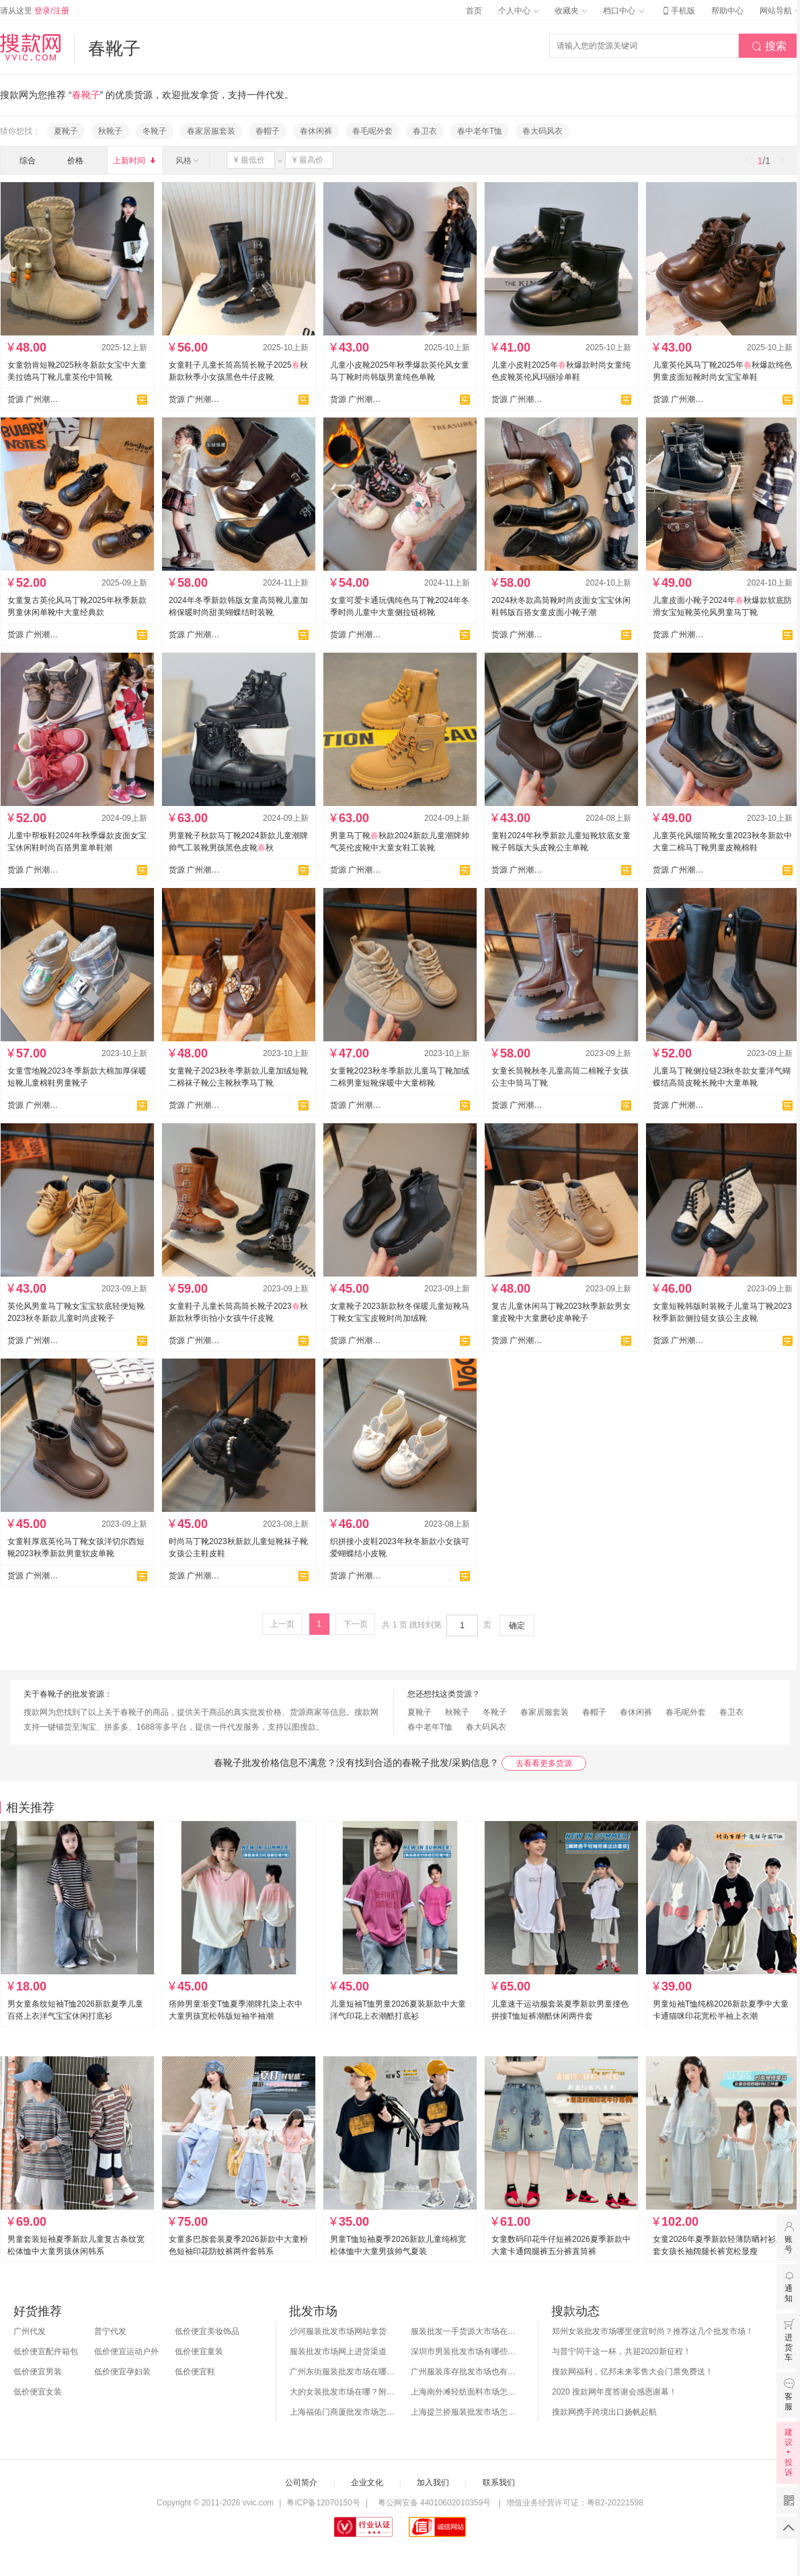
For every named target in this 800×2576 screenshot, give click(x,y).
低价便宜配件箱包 (45, 2351)
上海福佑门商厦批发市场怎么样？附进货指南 (343, 2412)
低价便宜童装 (199, 2351)
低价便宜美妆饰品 (207, 2331)
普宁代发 (110, 2331)
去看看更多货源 (544, 1763)
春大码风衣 (542, 131)
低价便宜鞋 (195, 2371)
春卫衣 (425, 131)
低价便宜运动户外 (126, 2351)
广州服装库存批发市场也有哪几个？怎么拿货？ (464, 2371)
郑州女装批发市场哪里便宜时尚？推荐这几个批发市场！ (653, 2331)
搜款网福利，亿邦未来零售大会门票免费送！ (632, 2371)
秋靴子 (110, 131)
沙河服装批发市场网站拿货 (338, 2331)
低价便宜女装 (37, 2392)
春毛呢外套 (372, 131)
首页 (474, 10)
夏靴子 (66, 131)
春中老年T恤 (479, 131)
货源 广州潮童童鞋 (32, 399)
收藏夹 (571, 10)
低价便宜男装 (37, 2371)
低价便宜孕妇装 (122, 2371)
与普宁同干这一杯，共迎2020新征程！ (621, 2351)
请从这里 (34, 10)
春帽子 (267, 131)
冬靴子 (155, 131)
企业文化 (367, 2482)
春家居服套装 (211, 131)
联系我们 (499, 2482)
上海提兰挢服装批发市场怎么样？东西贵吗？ (464, 2412)
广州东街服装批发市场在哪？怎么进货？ (343, 2371)
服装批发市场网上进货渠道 (338, 2351)
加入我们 (433, 2482)
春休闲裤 (316, 131)
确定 (517, 1625)
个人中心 (518, 10)
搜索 (769, 46)
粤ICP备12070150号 (323, 2502)
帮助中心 (727, 10)
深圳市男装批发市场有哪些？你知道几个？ (464, 2351)
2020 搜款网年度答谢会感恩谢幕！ (614, 2392)
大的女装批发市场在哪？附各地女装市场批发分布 (343, 2392)
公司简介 (301, 2482)
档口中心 (623, 10)
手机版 (677, 10)
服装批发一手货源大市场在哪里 (464, 2331)
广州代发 (29, 2331)
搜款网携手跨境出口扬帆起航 (604, 2412)
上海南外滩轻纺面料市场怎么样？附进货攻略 (464, 2392)
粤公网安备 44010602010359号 (434, 2502)
